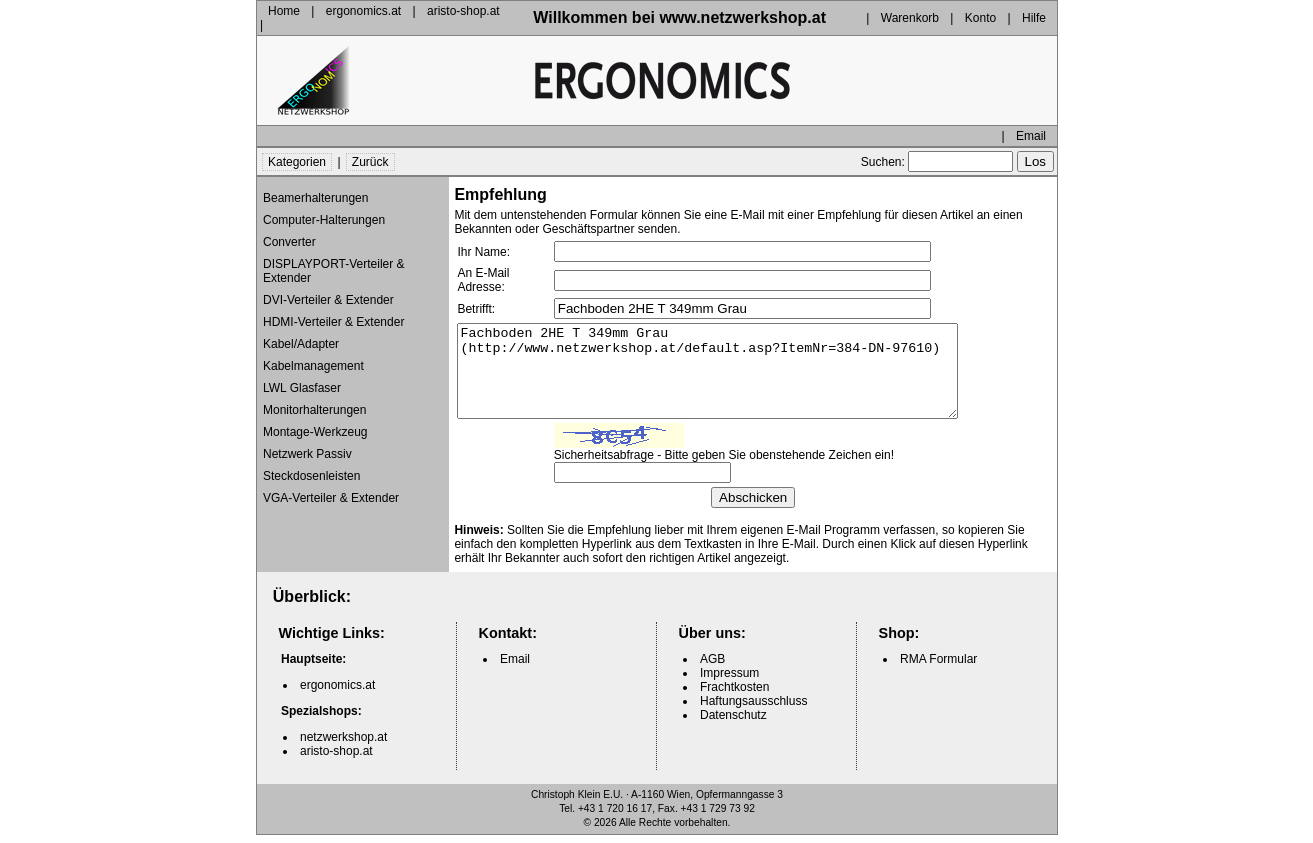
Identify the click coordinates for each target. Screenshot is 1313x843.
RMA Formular (938, 667)
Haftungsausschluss (753, 709)
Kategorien (297, 152)
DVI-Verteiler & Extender (328, 290)
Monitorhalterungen (314, 400)
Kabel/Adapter (301, 334)
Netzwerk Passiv (307, 444)
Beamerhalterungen (315, 188)
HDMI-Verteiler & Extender (333, 312)
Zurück (370, 152)
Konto (980, 13)
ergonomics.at (363, 13)
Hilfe (1034, 13)
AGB (712, 667)
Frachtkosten (734, 695)
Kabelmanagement (313, 356)
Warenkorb (910, 13)
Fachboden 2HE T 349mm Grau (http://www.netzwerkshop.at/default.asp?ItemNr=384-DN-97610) (737, 370)
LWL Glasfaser (302, 378)
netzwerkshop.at (343, 745)
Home (284, 13)
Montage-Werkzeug (315, 422)
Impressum (729, 681)
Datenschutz (733, 723)
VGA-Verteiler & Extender (331, 488)
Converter (289, 232)
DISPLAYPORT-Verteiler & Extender (334, 261)
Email (1031, 126)
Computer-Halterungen (324, 210)
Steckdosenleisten (311, 466)
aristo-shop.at (463, 13)
